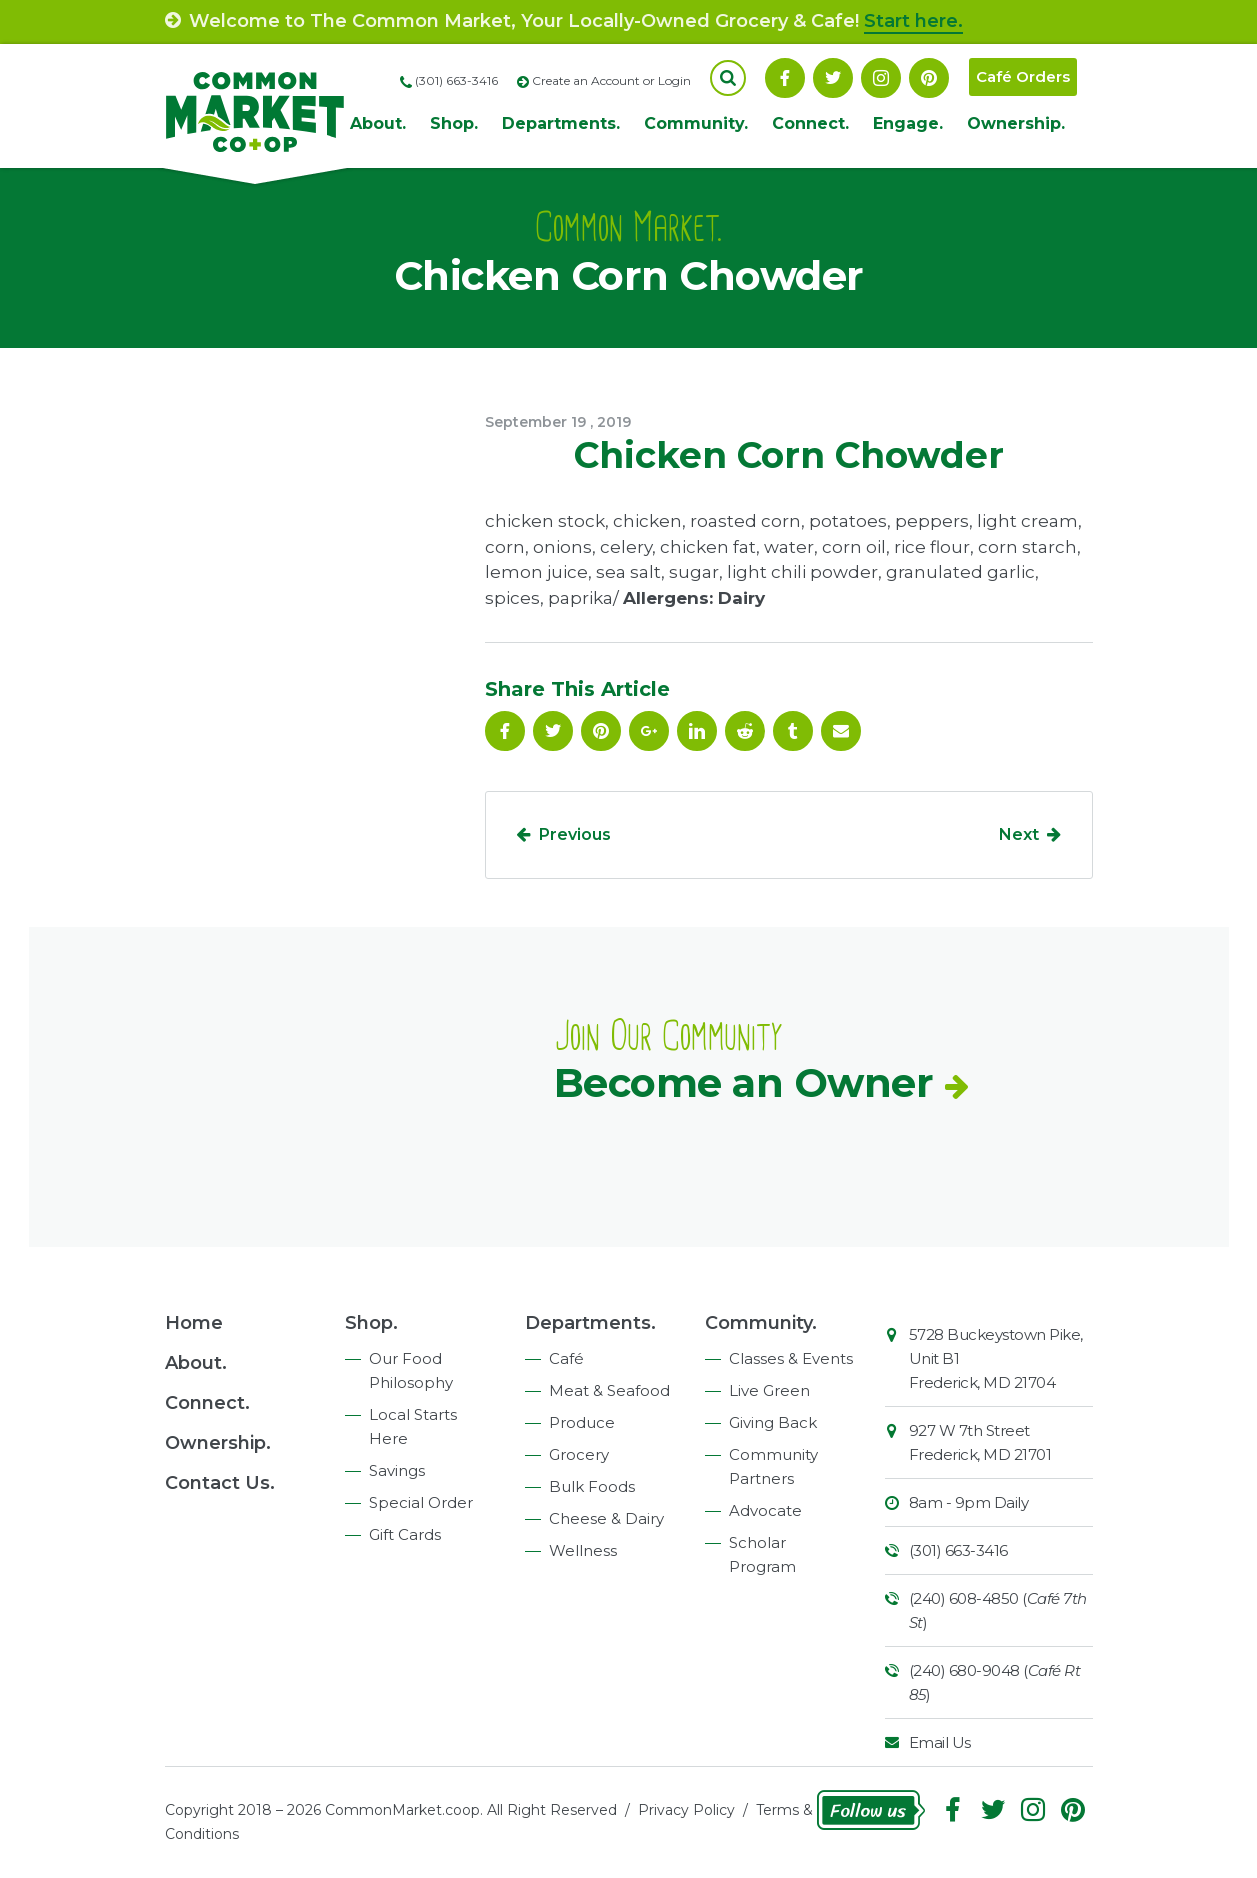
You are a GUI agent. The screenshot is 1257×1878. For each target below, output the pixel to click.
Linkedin (697, 731)
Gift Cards (405, 1534)
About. (378, 123)
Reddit (745, 731)
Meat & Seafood (609, 1390)
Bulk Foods (592, 1486)
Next (1019, 834)
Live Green (769, 1390)
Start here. (913, 21)
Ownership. (1016, 123)
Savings (397, 1470)
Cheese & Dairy (606, 1518)
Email (841, 731)
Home (194, 1323)
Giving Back (773, 1422)
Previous (575, 834)
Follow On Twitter (833, 78)
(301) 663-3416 (958, 1550)
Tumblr (793, 731)
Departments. (561, 123)
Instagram (881, 78)
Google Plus (649, 731)
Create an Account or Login (611, 80)
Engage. (908, 123)
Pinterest (929, 78)
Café (566, 1358)
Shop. (454, 123)
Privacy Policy (686, 1810)
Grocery (579, 1454)
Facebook (785, 78)
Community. (696, 123)
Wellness (583, 1550)
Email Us (940, 1742)
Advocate (765, 1510)
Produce (582, 1422)
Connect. (810, 123)
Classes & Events (791, 1358)
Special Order (421, 1502)
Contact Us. (220, 1483)
